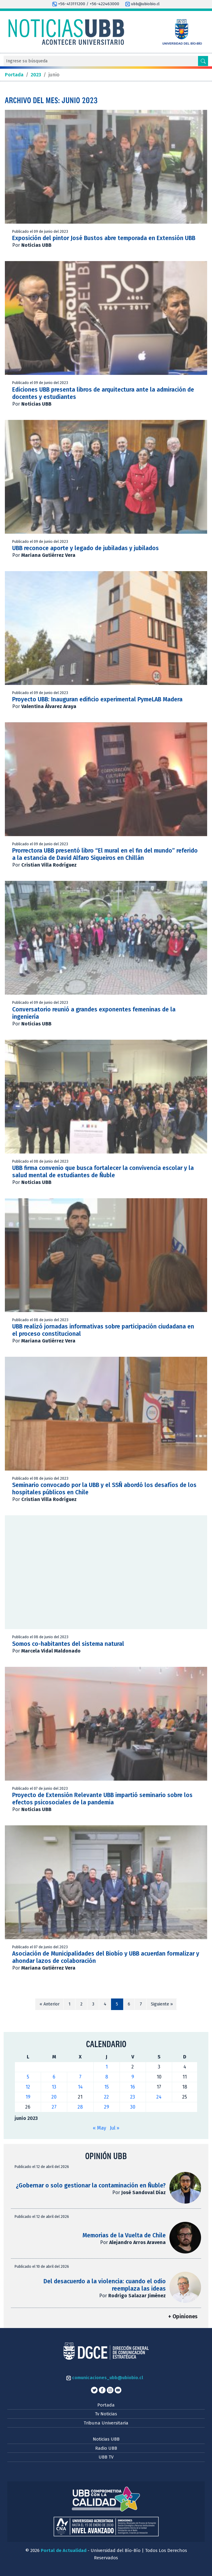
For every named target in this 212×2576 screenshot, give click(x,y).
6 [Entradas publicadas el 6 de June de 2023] (54, 2077)
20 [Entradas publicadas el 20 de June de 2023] (54, 2097)
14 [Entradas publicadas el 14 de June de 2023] (80, 2087)
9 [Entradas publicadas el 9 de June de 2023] (132, 2077)
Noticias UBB (106, 2439)
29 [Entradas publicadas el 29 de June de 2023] (106, 2107)
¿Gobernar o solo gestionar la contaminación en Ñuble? (91, 2185)
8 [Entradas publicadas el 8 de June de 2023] (106, 2077)
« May (99, 2128)
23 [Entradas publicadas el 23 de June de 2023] (132, 2097)
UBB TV (106, 2457)
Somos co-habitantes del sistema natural (68, 1643)
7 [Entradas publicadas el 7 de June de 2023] (80, 2077)
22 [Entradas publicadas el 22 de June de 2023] (106, 2097)
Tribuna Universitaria (106, 2423)
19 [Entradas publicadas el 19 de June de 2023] (28, 2097)
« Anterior (50, 2004)
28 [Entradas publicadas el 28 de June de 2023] (80, 2107)
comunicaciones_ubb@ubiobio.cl (104, 2377)
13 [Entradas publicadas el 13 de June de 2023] (54, 2087)
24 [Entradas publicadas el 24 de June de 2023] (159, 2097)
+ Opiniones (182, 2316)
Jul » (114, 2128)
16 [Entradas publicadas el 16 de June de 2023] (132, 2087)
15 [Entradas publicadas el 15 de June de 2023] (106, 2087)
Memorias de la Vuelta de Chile (124, 2235)
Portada (106, 2405)
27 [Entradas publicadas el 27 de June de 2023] (54, 2107)
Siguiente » (162, 2004)
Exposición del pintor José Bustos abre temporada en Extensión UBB (103, 238)
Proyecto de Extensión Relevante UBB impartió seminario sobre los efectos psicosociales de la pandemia (102, 1799)
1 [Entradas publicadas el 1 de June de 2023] (107, 2067)
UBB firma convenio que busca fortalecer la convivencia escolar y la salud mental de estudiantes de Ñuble (103, 1171)
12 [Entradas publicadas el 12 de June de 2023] (28, 2087)
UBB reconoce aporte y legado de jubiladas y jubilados (85, 548)
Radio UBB (106, 2448)
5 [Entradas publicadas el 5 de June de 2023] (28, 2077)
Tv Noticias (106, 2414)
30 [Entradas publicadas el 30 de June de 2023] (132, 2107)
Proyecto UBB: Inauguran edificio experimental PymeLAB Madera (97, 699)
